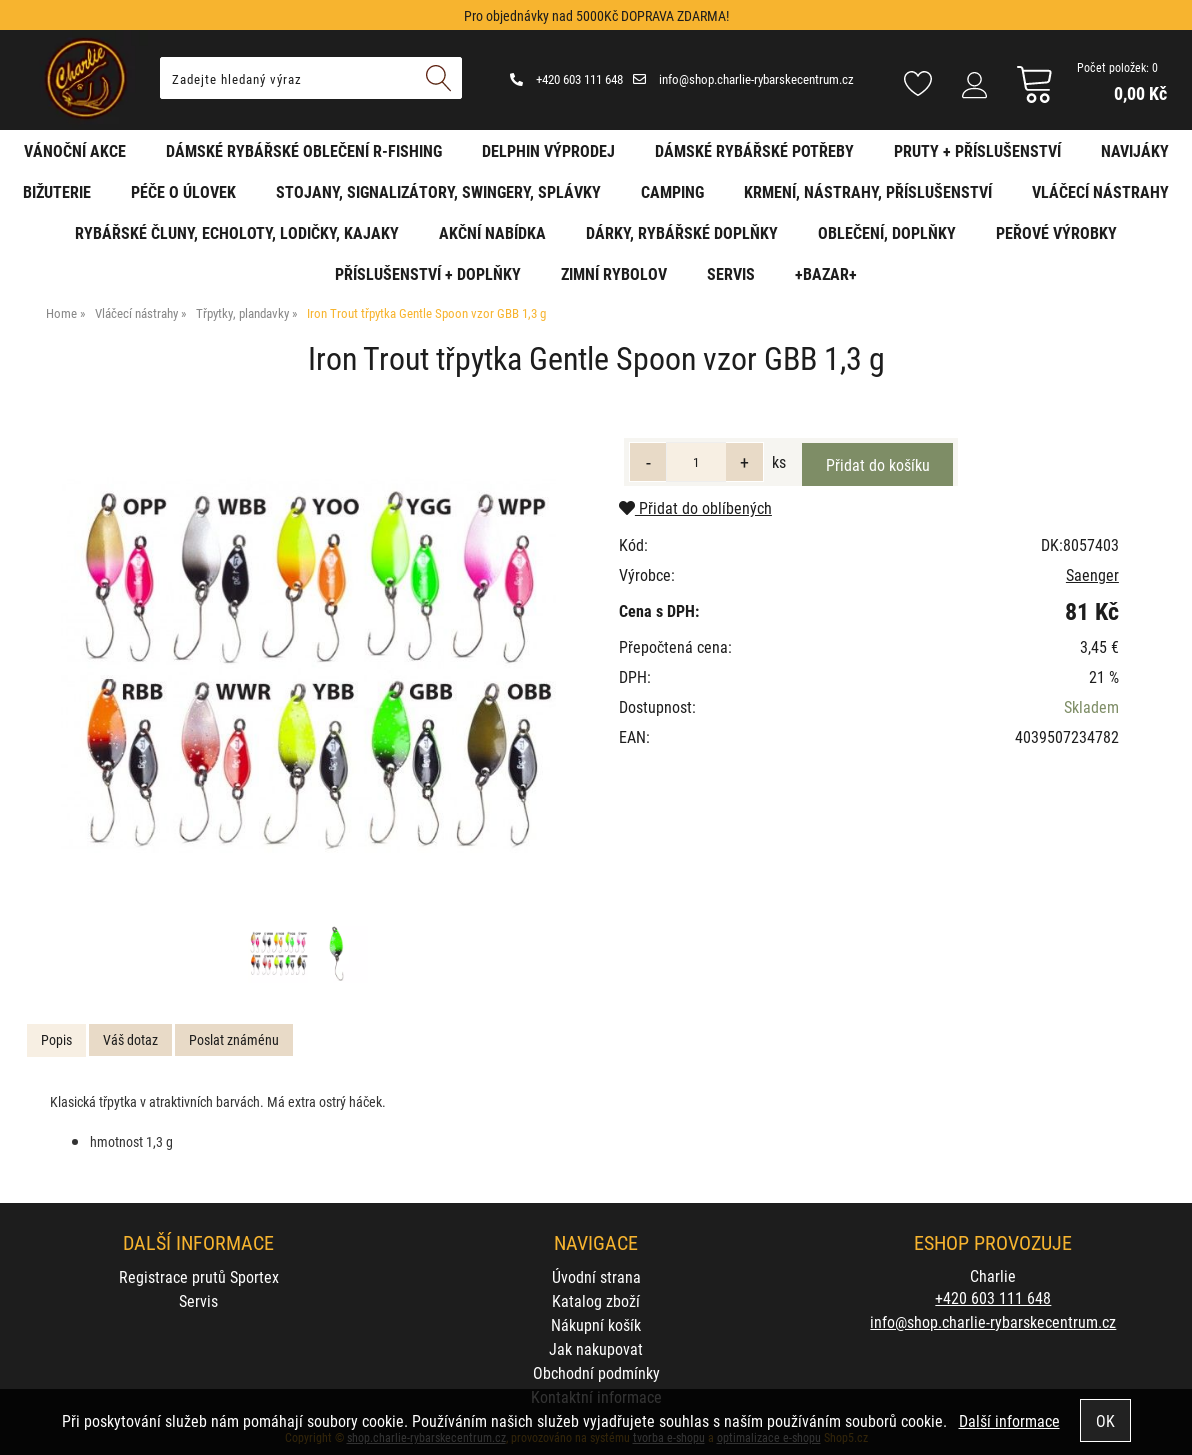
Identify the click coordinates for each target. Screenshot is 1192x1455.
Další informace (1009, 1420)
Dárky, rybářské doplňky (682, 232)
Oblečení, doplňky (887, 232)
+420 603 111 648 (566, 79)
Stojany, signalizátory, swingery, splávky (438, 191)
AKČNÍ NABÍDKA (492, 232)
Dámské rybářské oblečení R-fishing (304, 150)
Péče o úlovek (183, 191)
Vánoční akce (75, 150)
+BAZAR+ (826, 273)
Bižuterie (57, 191)
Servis (731, 273)
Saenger (1092, 574)
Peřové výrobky (1056, 232)
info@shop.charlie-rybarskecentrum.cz (743, 79)
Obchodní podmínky (596, 1372)
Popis (56, 1039)
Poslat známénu (234, 1039)
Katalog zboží (596, 1300)
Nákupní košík (596, 1324)
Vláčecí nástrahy (1100, 191)
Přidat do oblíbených (695, 507)
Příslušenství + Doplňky (428, 273)
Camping (672, 191)
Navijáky (1135, 150)
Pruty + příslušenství (977, 150)
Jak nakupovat (596, 1348)
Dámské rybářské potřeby (754, 150)
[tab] (56, 1040)
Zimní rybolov (614, 273)
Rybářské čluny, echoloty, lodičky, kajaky (237, 232)
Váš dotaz (130, 1039)
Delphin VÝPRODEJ (548, 150)
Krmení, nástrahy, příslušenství (868, 191)
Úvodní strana (596, 1276)
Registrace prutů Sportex (199, 1276)
